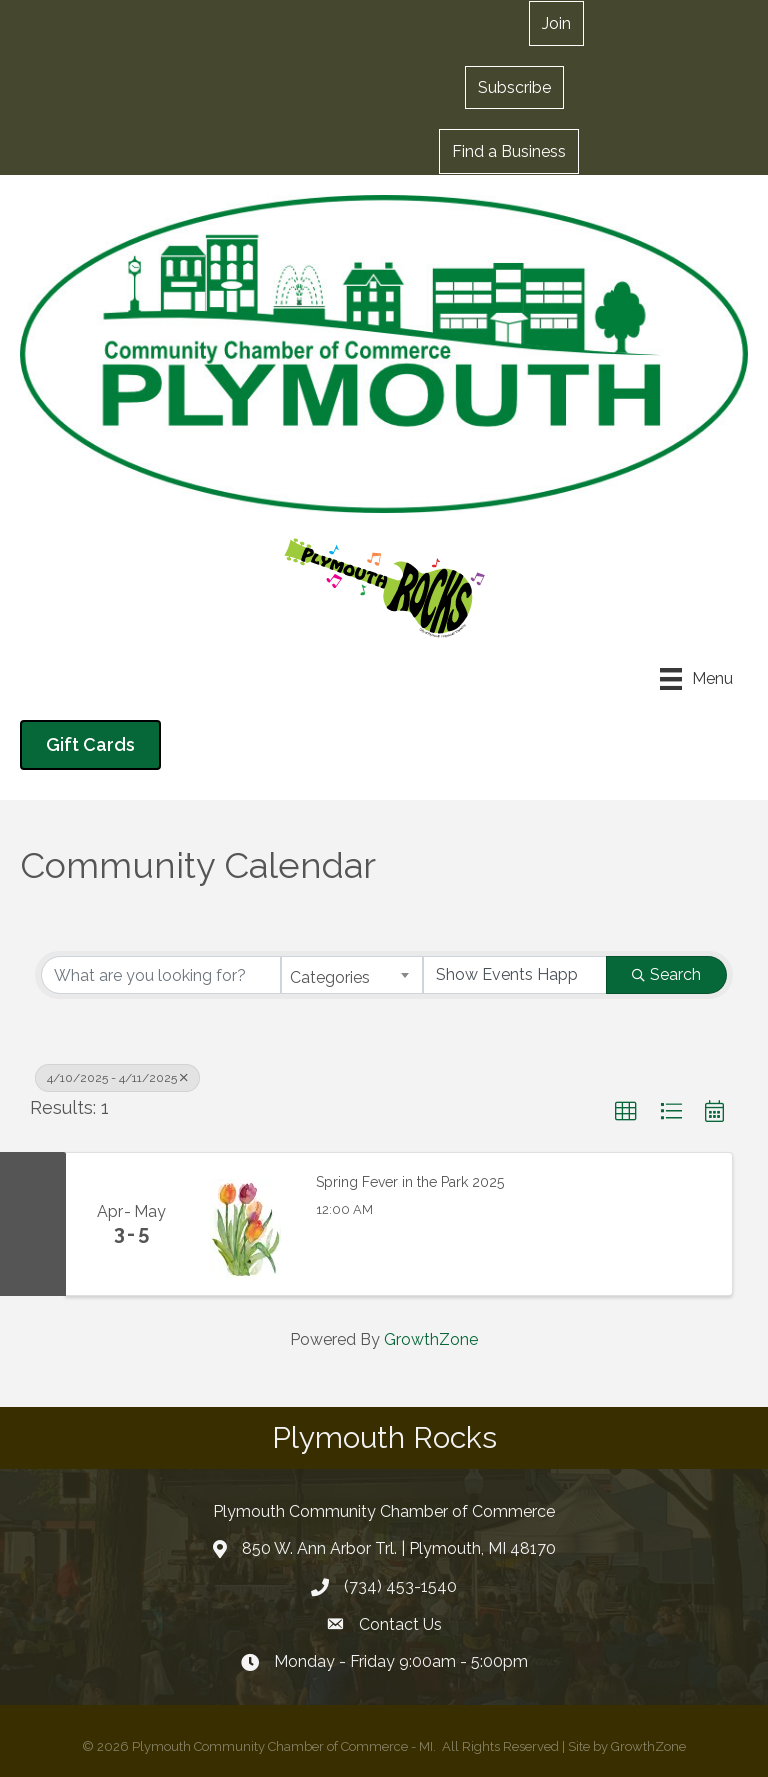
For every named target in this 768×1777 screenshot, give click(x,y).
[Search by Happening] (515, 975)
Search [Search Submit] (666, 974)
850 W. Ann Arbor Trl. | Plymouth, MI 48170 (399, 1548)
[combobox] (352, 975)
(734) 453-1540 (400, 1586)
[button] (514, 87)
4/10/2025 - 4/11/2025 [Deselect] (117, 1078)
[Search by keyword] (161, 975)
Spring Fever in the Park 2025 (410, 1182)
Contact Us (400, 1624)
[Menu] (696, 679)
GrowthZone (431, 1339)
